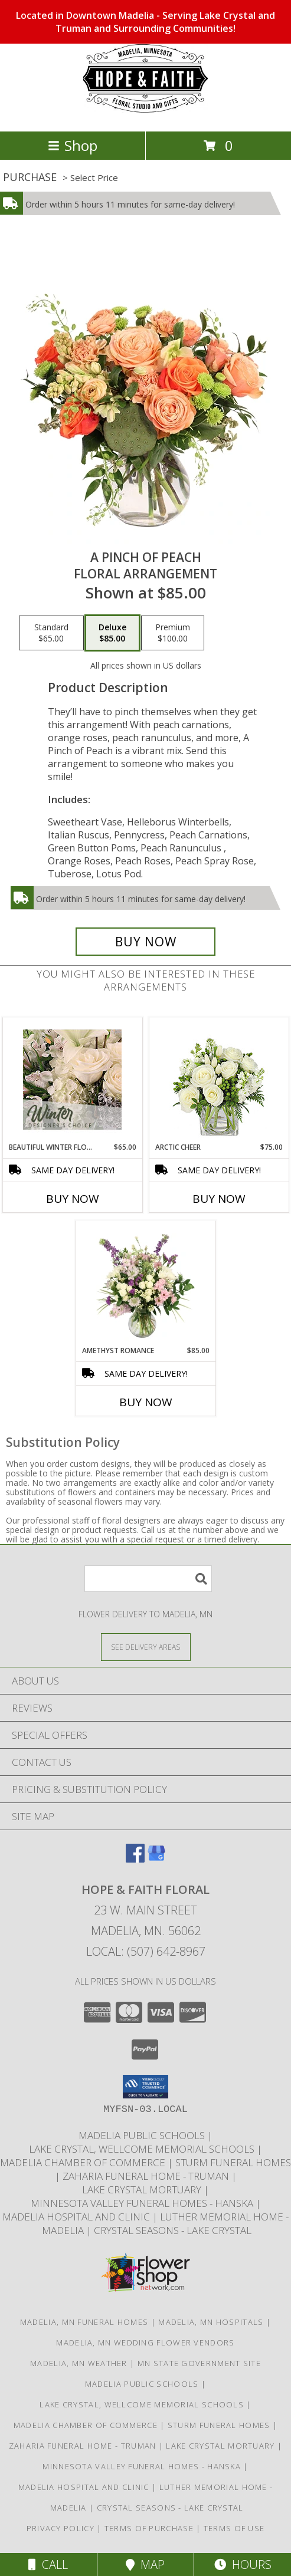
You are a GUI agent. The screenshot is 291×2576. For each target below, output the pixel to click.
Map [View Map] (145, 2564)
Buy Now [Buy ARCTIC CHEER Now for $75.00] (219, 1198)
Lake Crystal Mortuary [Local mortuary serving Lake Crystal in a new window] (143, 2189)
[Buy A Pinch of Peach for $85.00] (145, 941)
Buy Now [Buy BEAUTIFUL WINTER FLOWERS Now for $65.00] (72, 1198)
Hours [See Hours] (243, 2564)
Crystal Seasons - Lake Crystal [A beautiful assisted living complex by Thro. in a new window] (172, 2230)
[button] (145, 2086)
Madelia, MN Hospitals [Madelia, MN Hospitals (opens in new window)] (210, 2322)
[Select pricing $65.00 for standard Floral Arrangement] (51, 633)
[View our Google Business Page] (156, 1859)
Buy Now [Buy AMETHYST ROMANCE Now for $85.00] (145, 1402)
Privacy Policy (60, 2528)
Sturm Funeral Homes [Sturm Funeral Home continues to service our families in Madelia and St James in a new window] (233, 2162)
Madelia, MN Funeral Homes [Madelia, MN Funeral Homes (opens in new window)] (84, 2322)
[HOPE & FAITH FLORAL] (145, 114)
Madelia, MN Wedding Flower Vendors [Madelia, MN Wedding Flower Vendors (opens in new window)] (145, 2342)
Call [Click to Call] (48, 2564)
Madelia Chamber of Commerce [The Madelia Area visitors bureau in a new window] (84, 2162)
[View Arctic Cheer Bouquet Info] (218, 1080)
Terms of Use (234, 2528)
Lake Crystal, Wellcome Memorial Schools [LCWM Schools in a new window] (143, 2149)
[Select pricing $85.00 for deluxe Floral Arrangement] (112, 633)
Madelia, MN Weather (78, 2363)
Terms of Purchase (149, 2528)
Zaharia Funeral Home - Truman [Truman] (147, 2176)
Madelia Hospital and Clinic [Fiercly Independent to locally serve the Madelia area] (77, 2216)
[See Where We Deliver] (146, 1646)
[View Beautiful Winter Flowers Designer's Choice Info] (72, 1079)
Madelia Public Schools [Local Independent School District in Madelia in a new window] (143, 2135)
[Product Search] (148, 1578)
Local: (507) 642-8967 (145, 1951)
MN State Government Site (199, 2363)
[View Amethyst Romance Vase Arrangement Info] (145, 1283)
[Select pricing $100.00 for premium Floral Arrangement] (173, 633)
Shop (72, 145)
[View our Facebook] (135, 1859)
